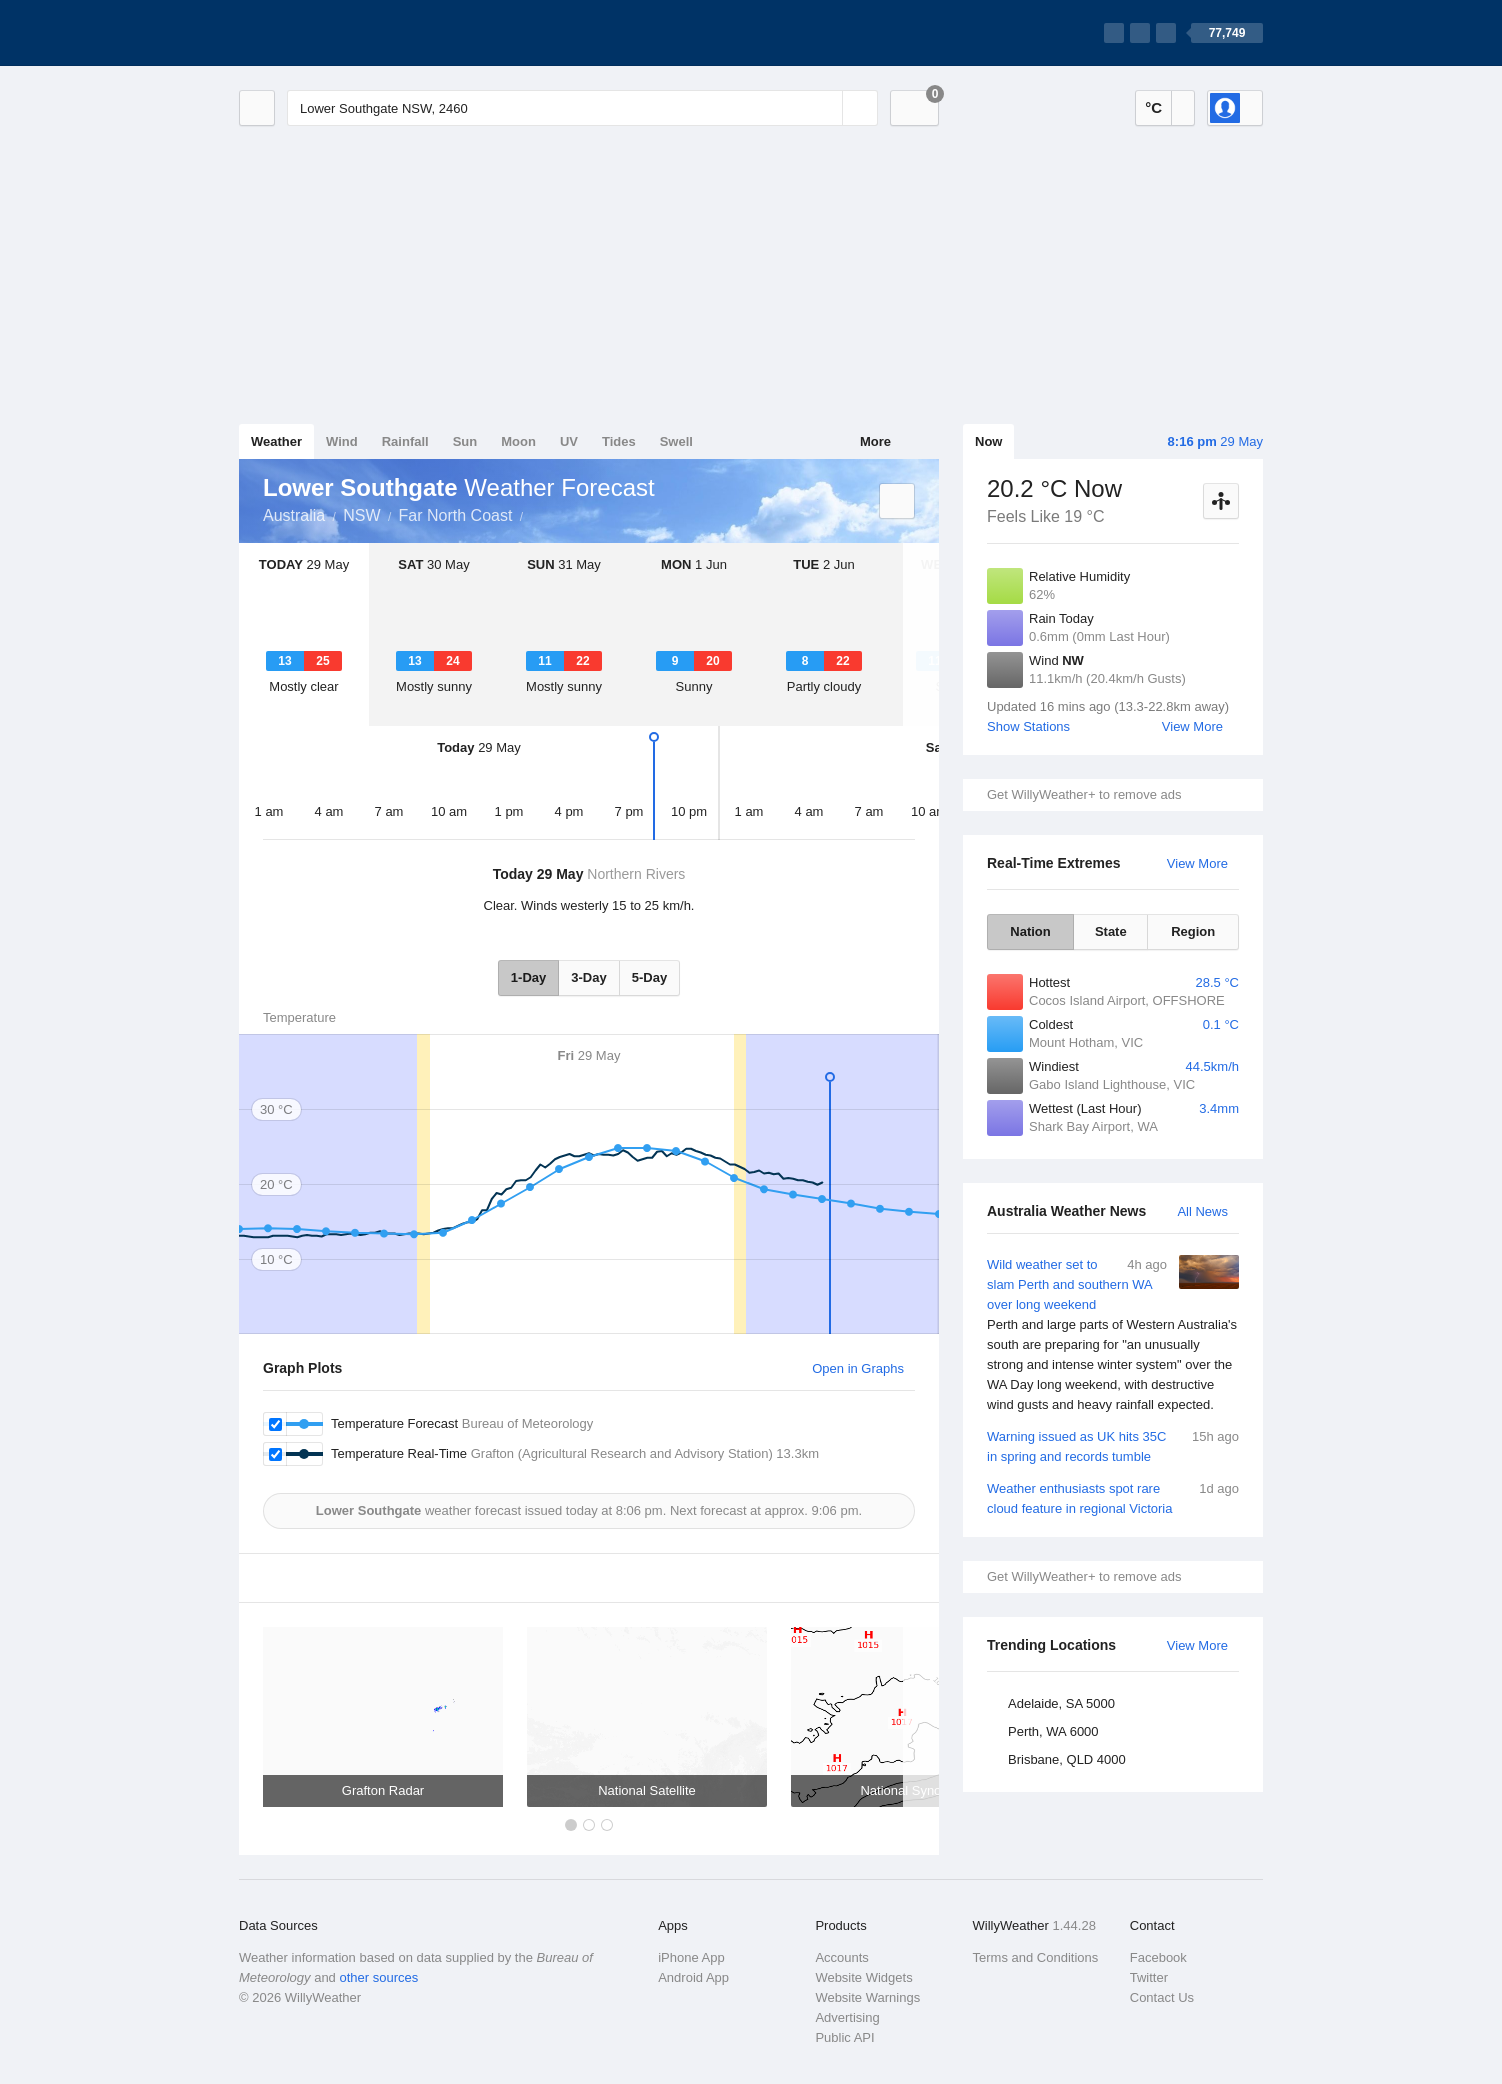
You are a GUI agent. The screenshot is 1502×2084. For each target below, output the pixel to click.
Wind (342, 441)
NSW (361, 515)
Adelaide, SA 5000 (1061, 1703)
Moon (518, 441)
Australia (294, 515)
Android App (693, 1977)
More (875, 441)
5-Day (649, 977)
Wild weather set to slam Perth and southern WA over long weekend (1113, 1335)
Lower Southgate (534, 514)
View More (1192, 726)
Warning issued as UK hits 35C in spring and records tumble (1113, 1445)
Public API (844, 2037)
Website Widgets (863, 1977)
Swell (676, 441)
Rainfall (405, 441)
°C (1153, 107)
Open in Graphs (858, 1368)
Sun (465, 441)
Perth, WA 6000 (1053, 1731)
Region (1193, 931)
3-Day (588, 977)
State (1111, 931)
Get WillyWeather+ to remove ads (1084, 794)
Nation (1030, 931)
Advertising (847, 2017)
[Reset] (825, 108)
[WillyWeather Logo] (333, 33)
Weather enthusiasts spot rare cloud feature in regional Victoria (1113, 1497)
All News (1202, 1211)
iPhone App (691, 1957)
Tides (619, 441)
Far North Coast (456, 515)
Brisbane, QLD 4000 (1067, 1759)
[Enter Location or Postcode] (582, 108)
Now (988, 441)
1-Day (528, 977)
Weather (276, 441)
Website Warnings (867, 1997)
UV (569, 441)
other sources (378, 1977)
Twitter (1149, 1977)
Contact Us (1162, 1997)
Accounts (841, 1957)
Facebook (1158, 1957)
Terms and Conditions (1036, 1957)
